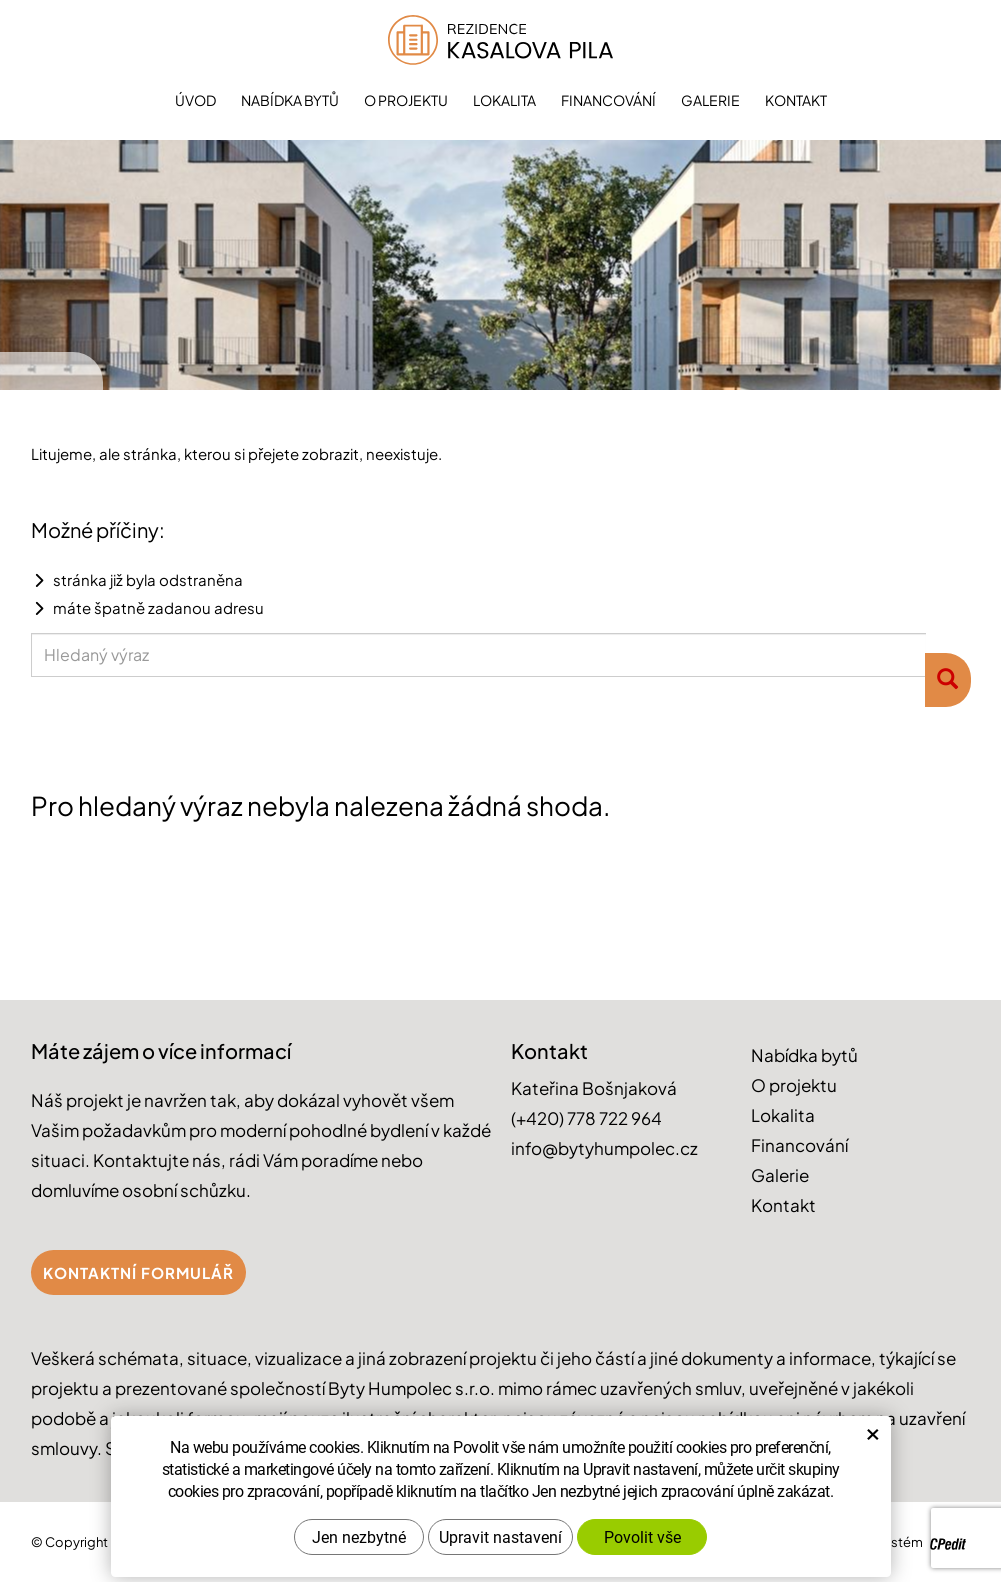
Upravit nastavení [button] (500, 1526)
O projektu (406, 100)
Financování (608, 100)
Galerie (710, 100)
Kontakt (796, 100)
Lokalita (504, 100)
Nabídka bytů (290, 100)
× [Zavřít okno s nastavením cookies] (873, 1423)
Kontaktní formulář (138, 1272)
